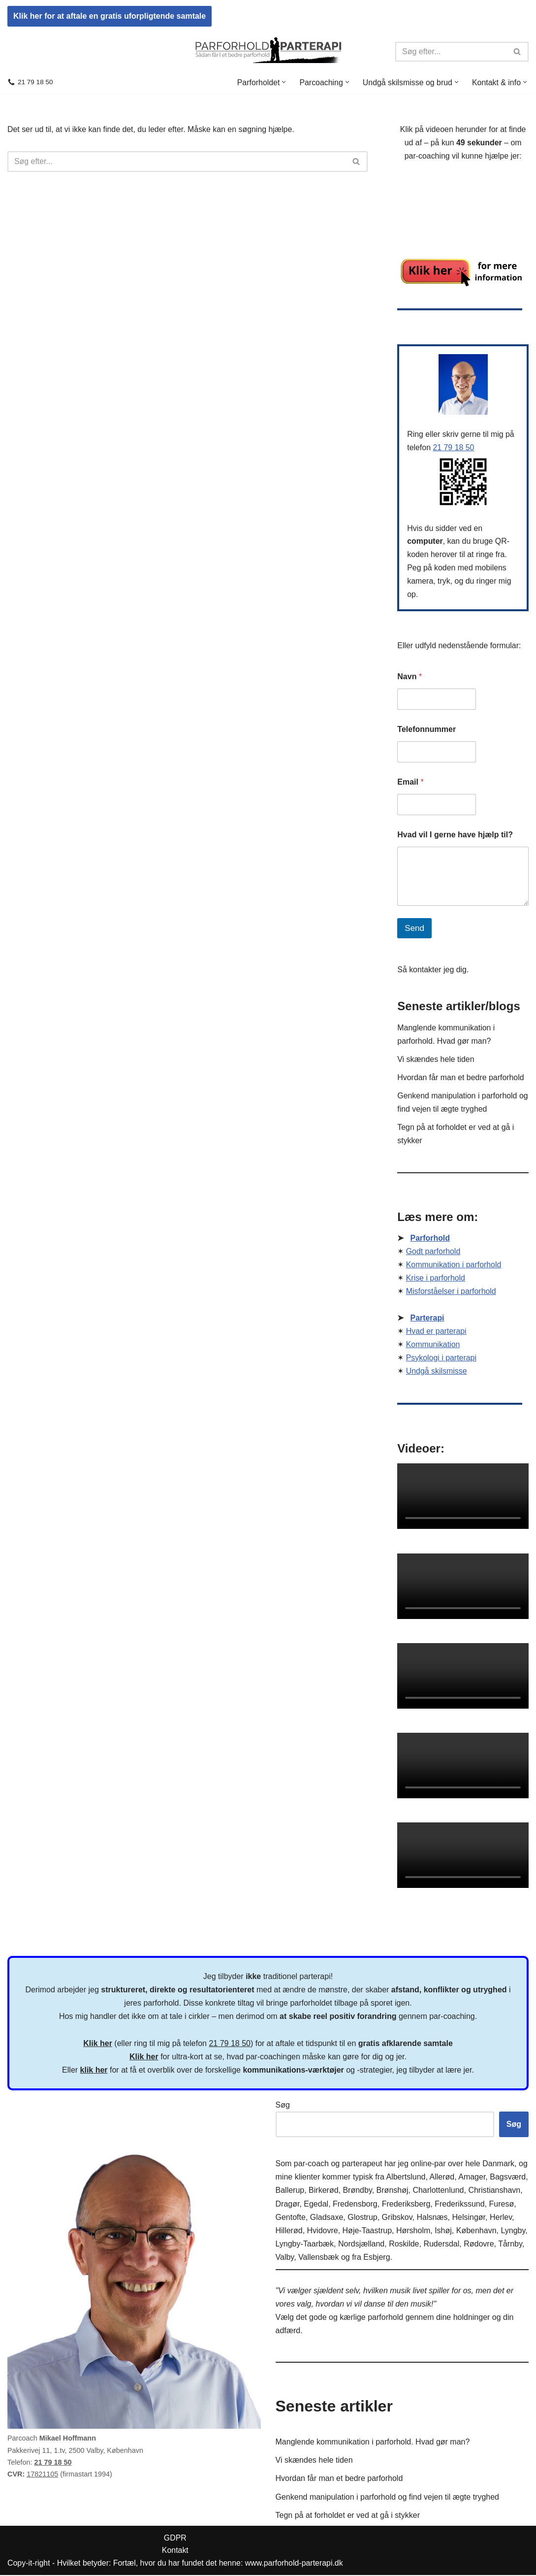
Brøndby (357, 2191)
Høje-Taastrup (367, 2231)
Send (414, 929)
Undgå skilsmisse (436, 1374)
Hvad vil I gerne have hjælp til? (455, 835)
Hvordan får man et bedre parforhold (461, 1079)
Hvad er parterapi (436, 1334)
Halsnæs (431, 2217)
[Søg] (450, 51)
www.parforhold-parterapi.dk (296, 2564)
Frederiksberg (406, 2204)
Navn (409, 677)
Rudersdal (441, 2245)
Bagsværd (508, 2178)
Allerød (442, 2178)
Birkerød (323, 2191)
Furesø (501, 2204)
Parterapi (427, 1321)
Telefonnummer (426, 730)
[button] (282, 82)
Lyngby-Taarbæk (305, 2245)
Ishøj (443, 2231)
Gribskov (397, 2217)
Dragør (288, 2204)
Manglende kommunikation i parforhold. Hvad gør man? (373, 2443)
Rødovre (479, 2245)
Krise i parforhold (436, 1280)
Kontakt (176, 2551)
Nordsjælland (361, 2245)
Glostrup (362, 2217)
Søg (283, 2106)
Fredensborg (355, 2204)
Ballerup (290, 2191)
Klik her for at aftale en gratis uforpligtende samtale (109, 16)
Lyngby (513, 2231)
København (476, 2231)
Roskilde (404, 2245)
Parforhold (430, 1240)
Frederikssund (459, 2204)
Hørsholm (413, 2231)
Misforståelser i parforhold (451, 1293)
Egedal (316, 2204)
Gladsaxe (327, 2217)
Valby (285, 2258)
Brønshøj (393, 2191)
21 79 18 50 (35, 81)
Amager (471, 2178)
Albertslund (405, 2178)
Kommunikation (433, 1347)
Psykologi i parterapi (441, 1360)
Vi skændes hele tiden (435, 1061)
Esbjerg (376, 2258)
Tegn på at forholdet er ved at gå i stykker (348, 2515)
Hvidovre (322, 2231)
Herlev (501, 2217)
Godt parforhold (433, 1254)
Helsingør (468, 2217)
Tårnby (510, 2245)
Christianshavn (494, 2191)
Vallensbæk (318, 2258)
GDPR (176, 2538)
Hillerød (289, 2231)
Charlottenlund (438, 2191)
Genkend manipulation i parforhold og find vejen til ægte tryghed (388, 2497)
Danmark (498, 2164)
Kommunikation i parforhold (454, 1267)
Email (410, 782)
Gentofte (291, 2217)
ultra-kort (187, 2057)
